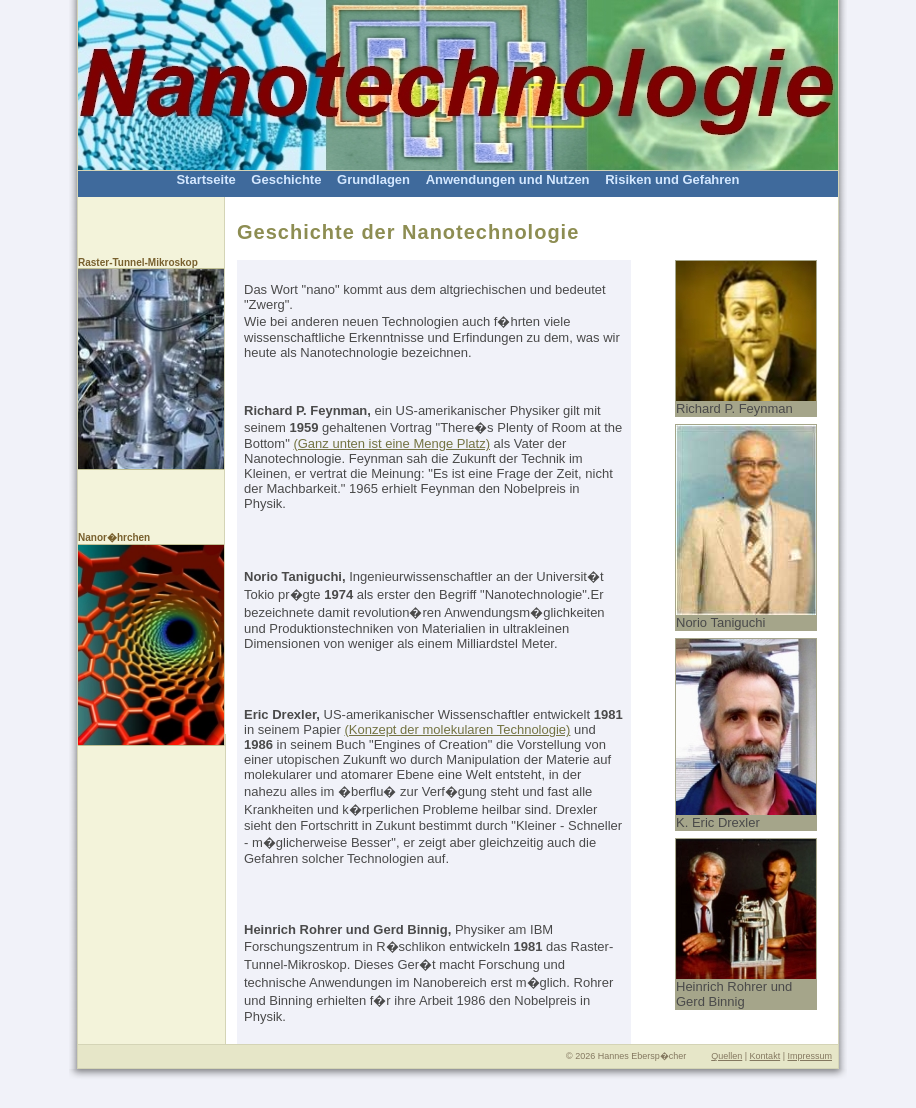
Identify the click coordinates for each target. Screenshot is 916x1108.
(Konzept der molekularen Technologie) (457, 729)
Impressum (809, 1056)
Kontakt (765, 1056)
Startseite (205, 179)
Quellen (726, 1056)
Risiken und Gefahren (672, 179)
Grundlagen (373, 179)
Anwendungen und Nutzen (508, 179)
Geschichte (286, 179)
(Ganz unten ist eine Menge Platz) (391, 443)
